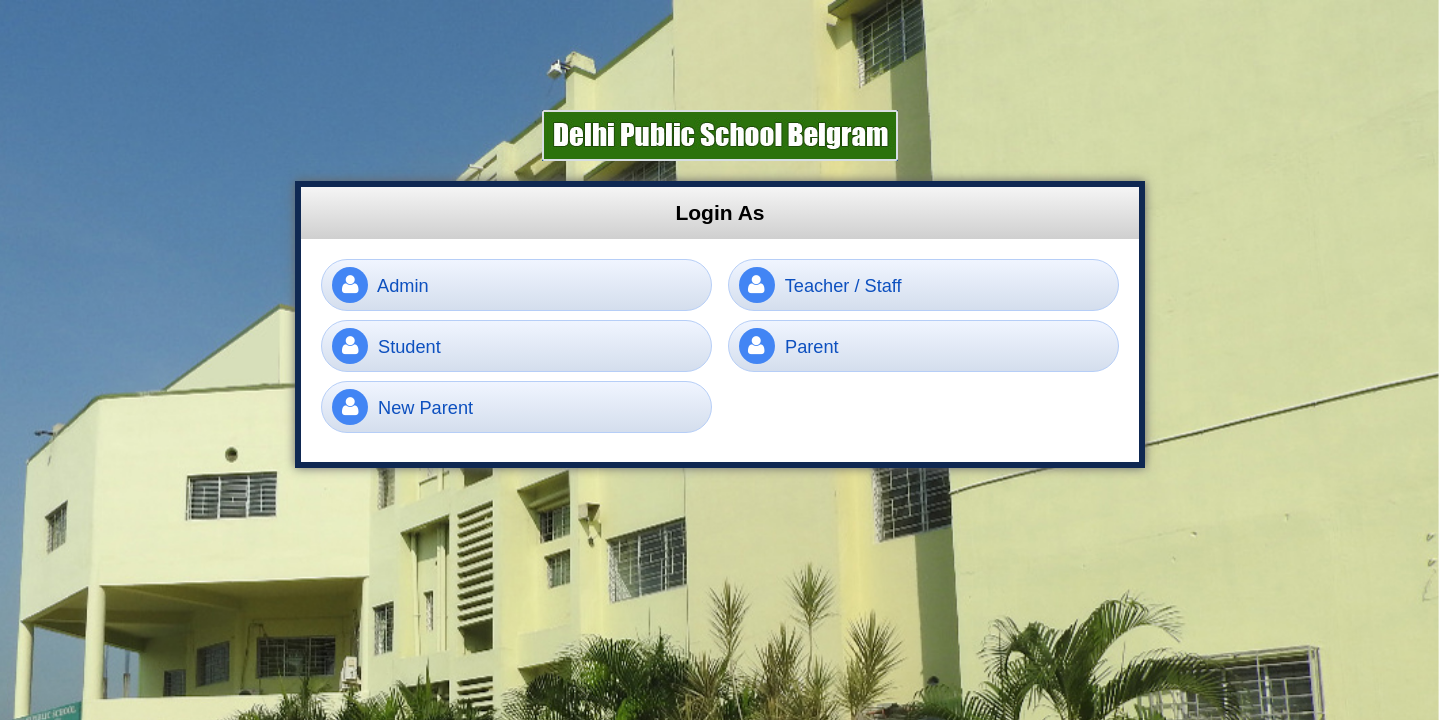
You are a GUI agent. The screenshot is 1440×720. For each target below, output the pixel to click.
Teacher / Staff (820, 285)
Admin (380, 285)
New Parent (402, 407)
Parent (789, 346)
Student (386, 346)
